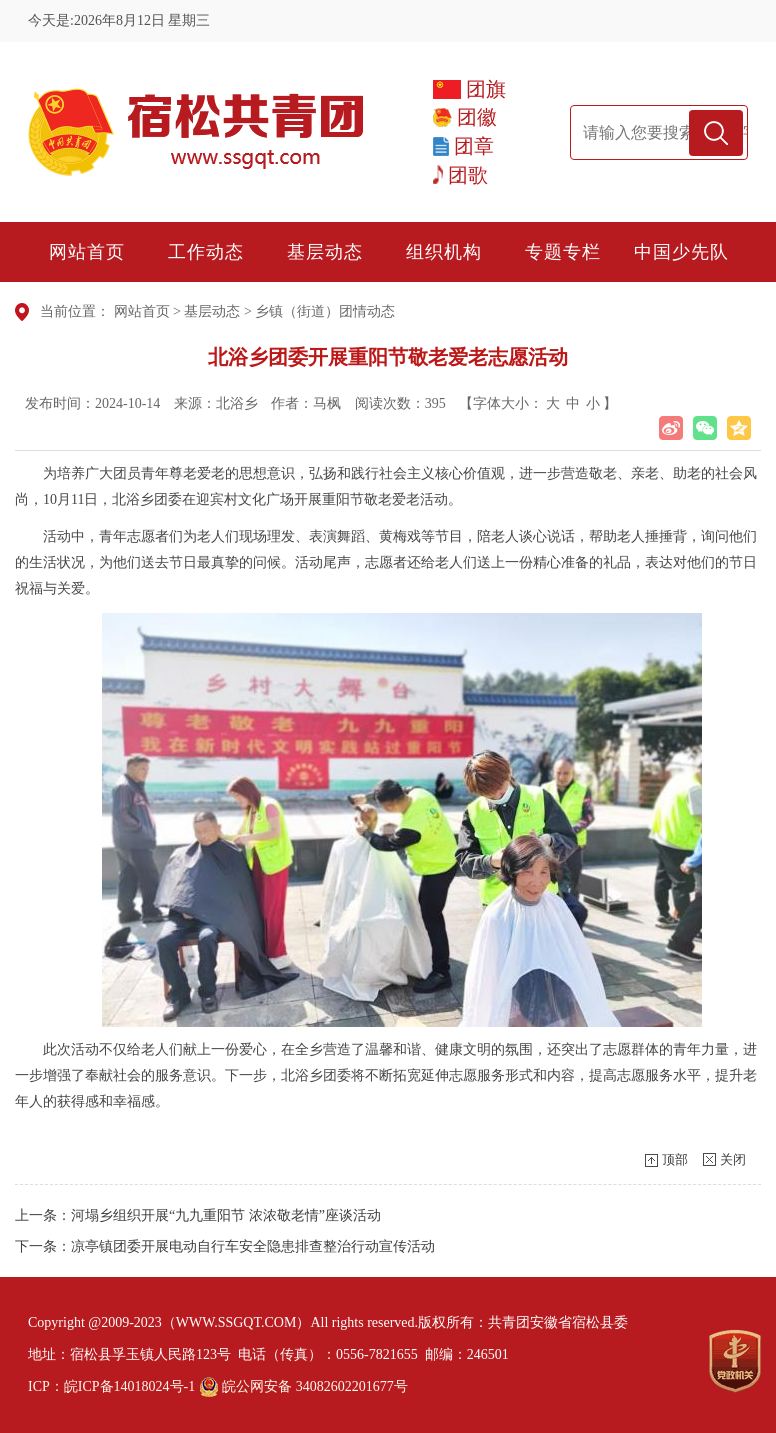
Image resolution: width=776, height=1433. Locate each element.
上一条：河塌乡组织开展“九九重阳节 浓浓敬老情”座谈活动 (198, 1215)
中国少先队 (681, 252)
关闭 (733, 1159)
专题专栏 (563, 252)
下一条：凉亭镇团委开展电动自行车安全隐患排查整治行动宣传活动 (225, 1246)
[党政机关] (735, 1361)
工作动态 (206, 252)
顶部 (675, 1159)
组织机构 (444, 252)
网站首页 (87, 252)
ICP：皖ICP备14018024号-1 (111, 1386)
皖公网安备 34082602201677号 (303, 1386)
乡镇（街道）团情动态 (325, 311)
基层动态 (325, 252)
